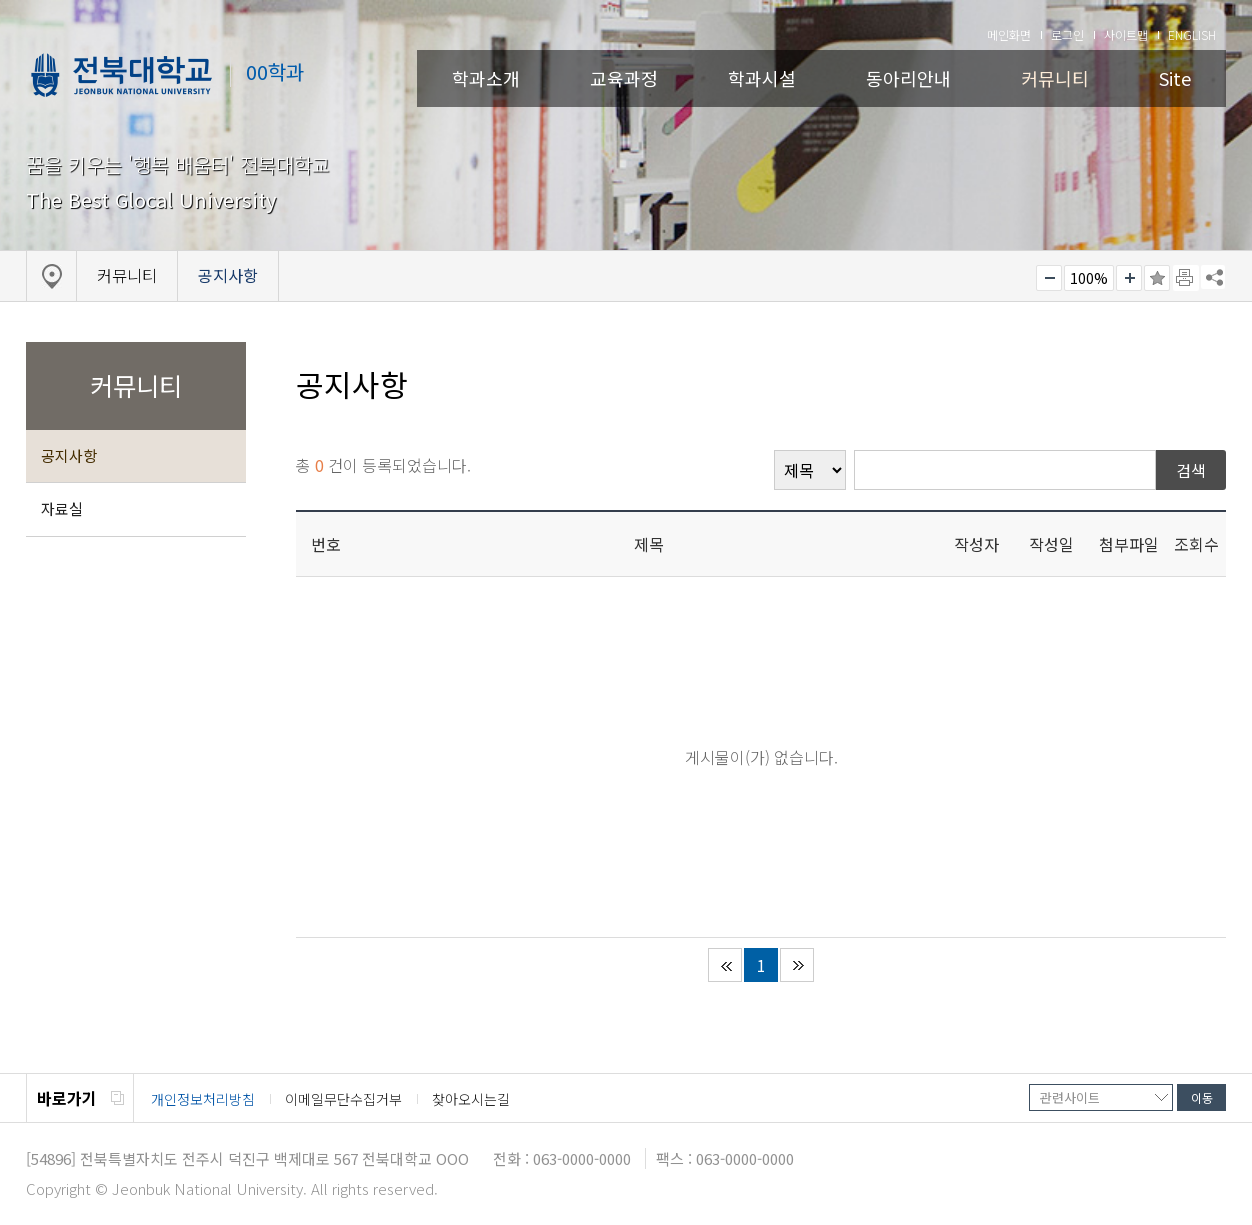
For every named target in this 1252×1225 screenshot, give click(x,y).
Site (1175, 78)
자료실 (62, 508)
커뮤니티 (1055, 78)
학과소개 (486, 78)
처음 (725, 965)
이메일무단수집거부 (343, 1099)
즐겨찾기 (1157, 278)
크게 (1129, 278)
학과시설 (762, 78)
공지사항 (69, 455)
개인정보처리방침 (203, 1099)
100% (1089, 278)
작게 (1049, 278)
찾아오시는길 (471, 1099)
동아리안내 (908, 78)
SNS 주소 (1213, 277)
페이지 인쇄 (1186, 278)
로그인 (1067, 34)
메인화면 (1009, 34)
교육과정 (624, 78)
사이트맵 (1126, 34)
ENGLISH (1192, 34)
